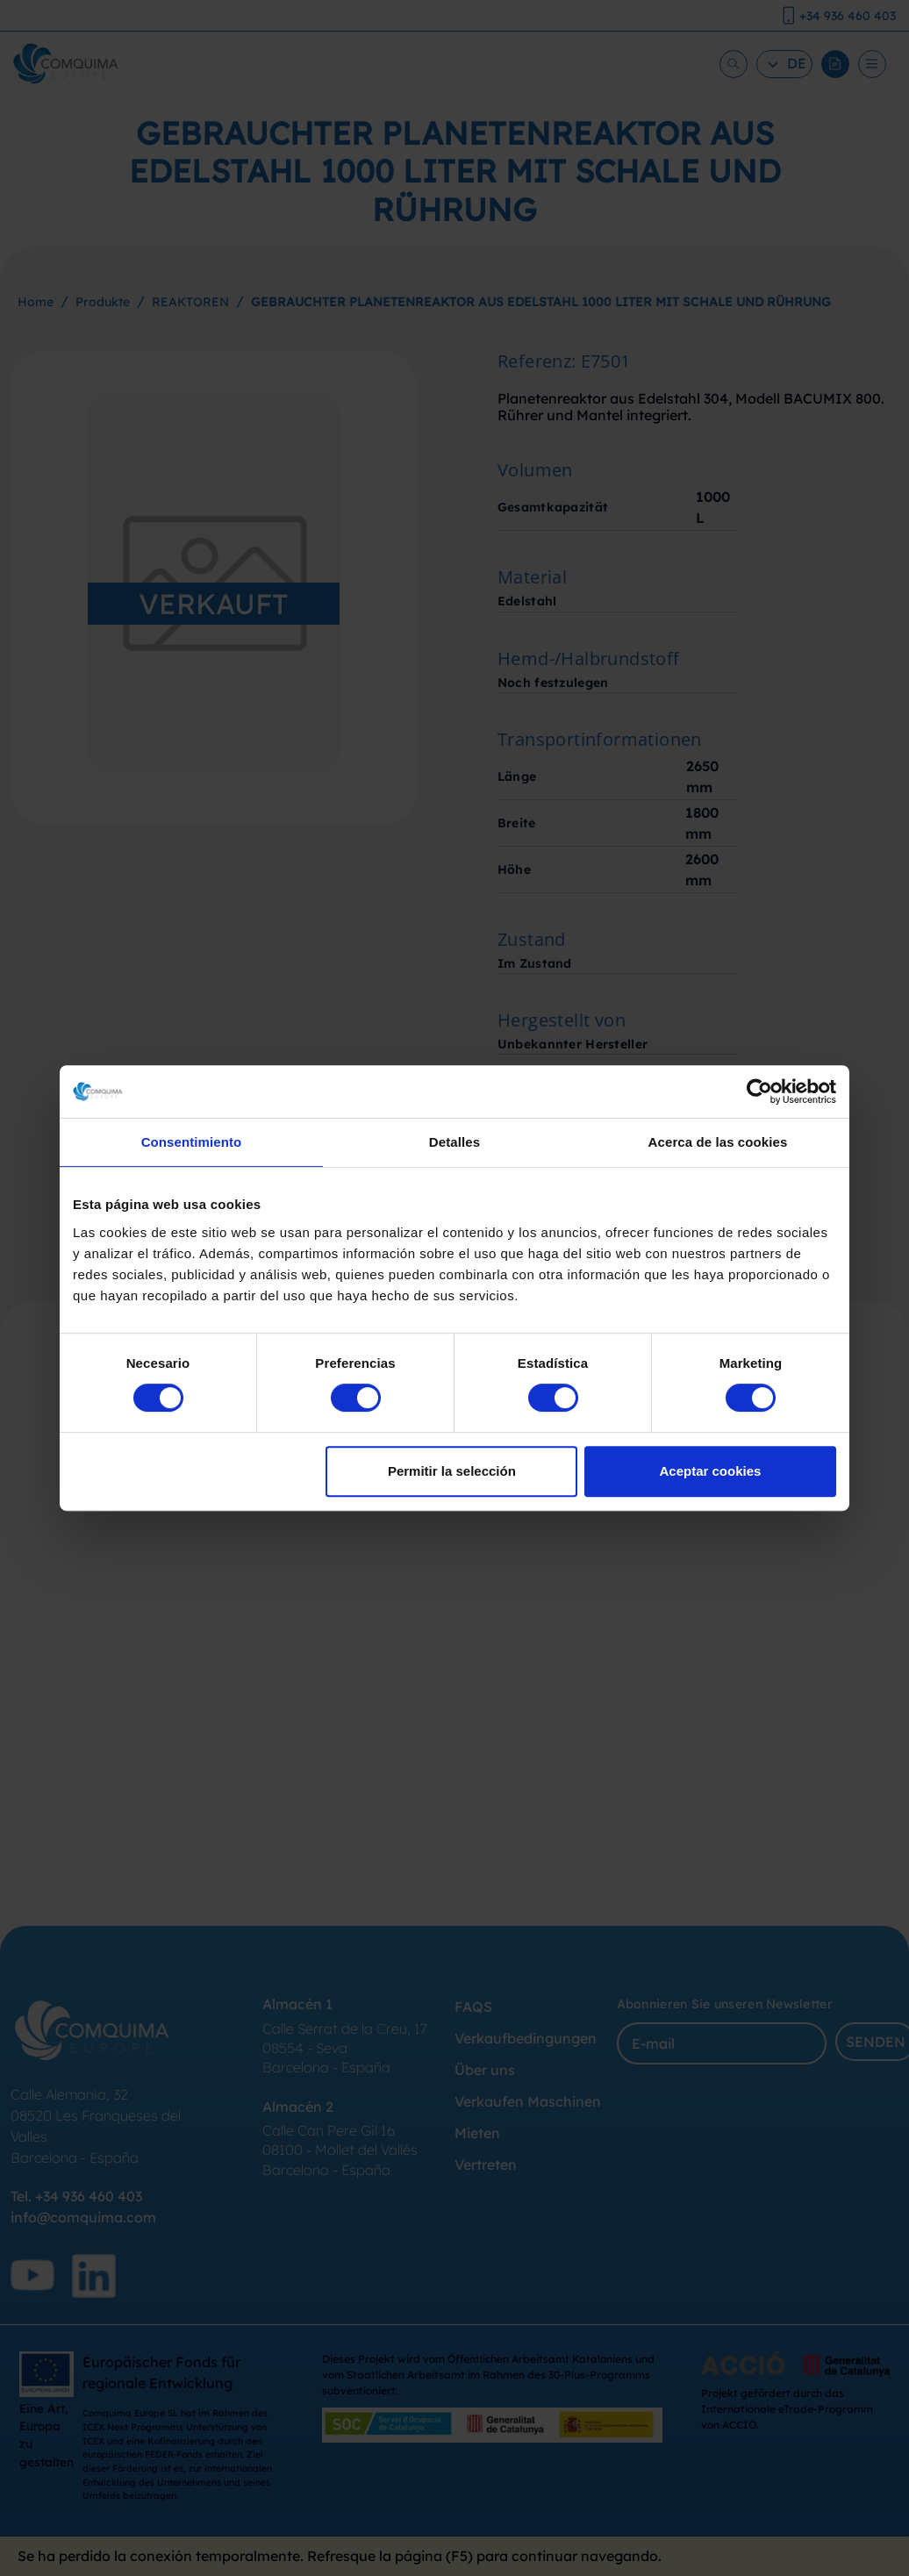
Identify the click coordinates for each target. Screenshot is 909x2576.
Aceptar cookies (711, 1470)
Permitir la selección (452, 1470)
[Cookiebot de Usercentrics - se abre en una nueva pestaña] (759, 1091)
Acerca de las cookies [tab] (718, 1141)
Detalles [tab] (454, 1141)
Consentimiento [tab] (191, 1141)
